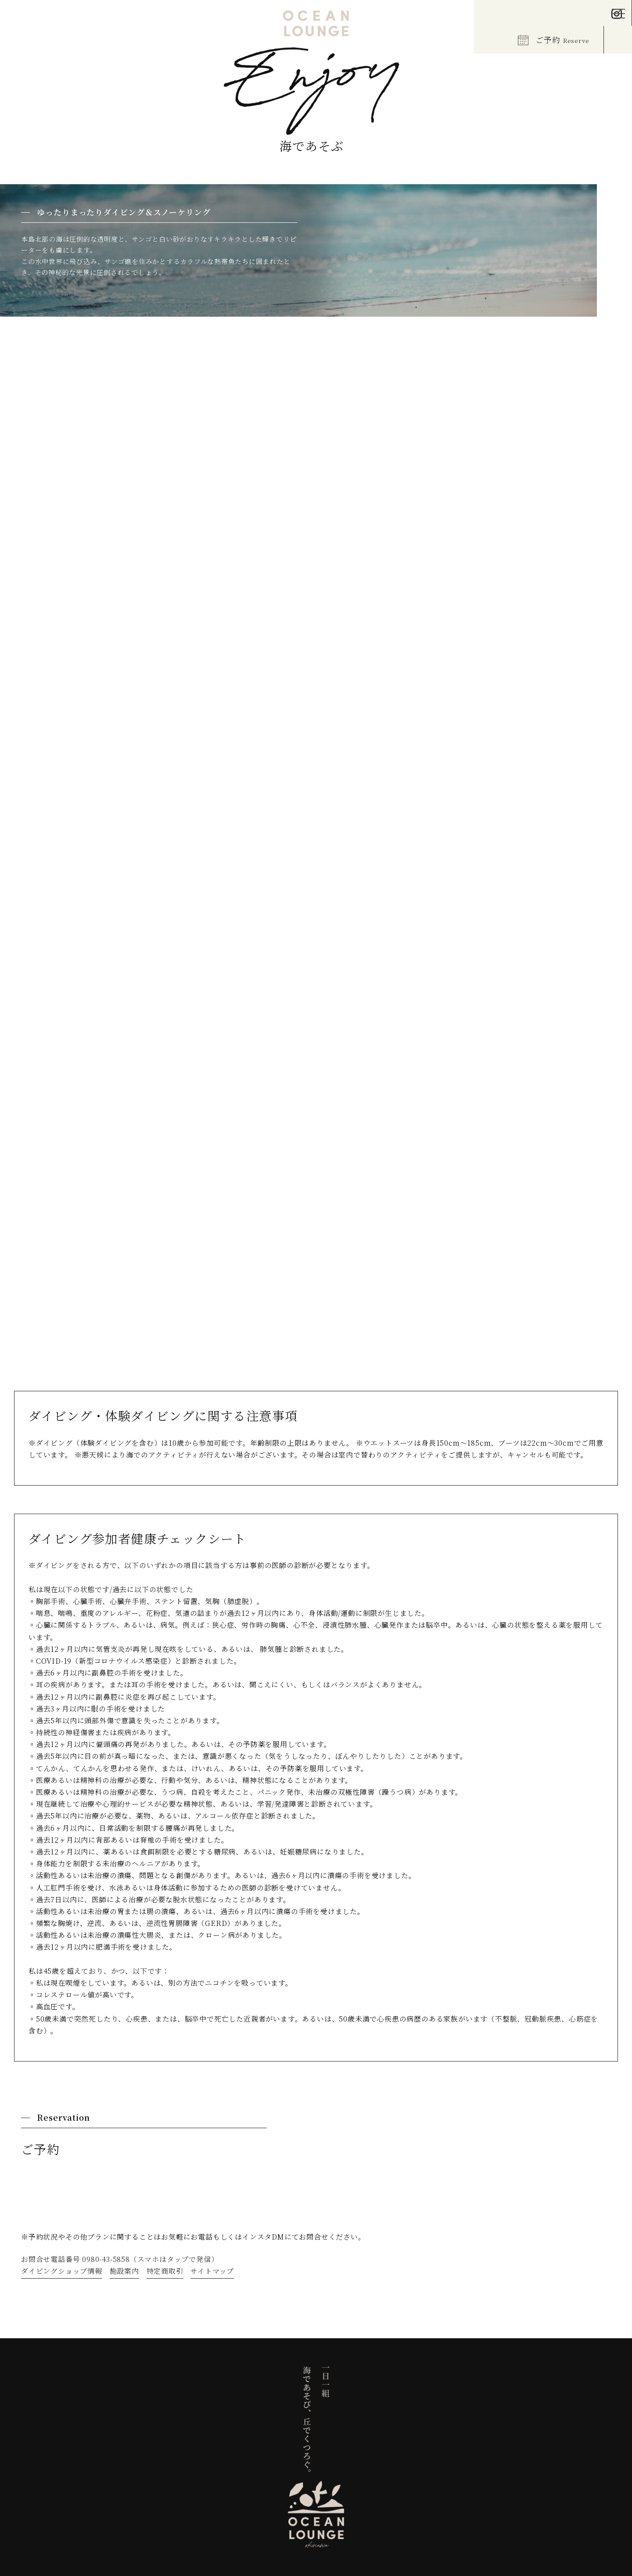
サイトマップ (212, 2271)
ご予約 (553, 39)
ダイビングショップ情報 (61, 2271)
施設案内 (124, 2271)
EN (20, 15)
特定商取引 (165, 2271)
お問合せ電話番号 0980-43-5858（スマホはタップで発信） (119, 2259)
